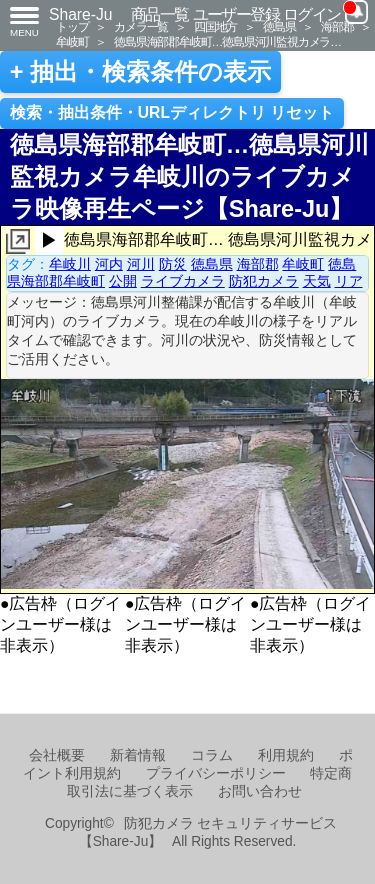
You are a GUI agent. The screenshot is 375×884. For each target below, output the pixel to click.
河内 (109, 264)
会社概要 (57, 755)
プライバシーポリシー (216, 773)
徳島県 (279, 26)
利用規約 (286, 755)
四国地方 (215, 26)
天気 (317, 281)
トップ (72, 26)
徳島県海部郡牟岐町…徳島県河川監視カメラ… (227, 41)
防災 (173, 264)
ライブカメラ (183, 281)
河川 (141, 264)
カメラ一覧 (141, 26)
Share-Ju (81, 14)
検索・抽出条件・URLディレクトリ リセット (172, 112)
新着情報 (138, 755)
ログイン (312, 14)
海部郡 (337, 26)
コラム (212, 755)
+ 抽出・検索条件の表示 (140, 72)
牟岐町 (72, 41)
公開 (123, 281)
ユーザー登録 (236, 14)
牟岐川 (70, 264)
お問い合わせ (260, 791)
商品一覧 (160, 14)
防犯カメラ (264, 281)
